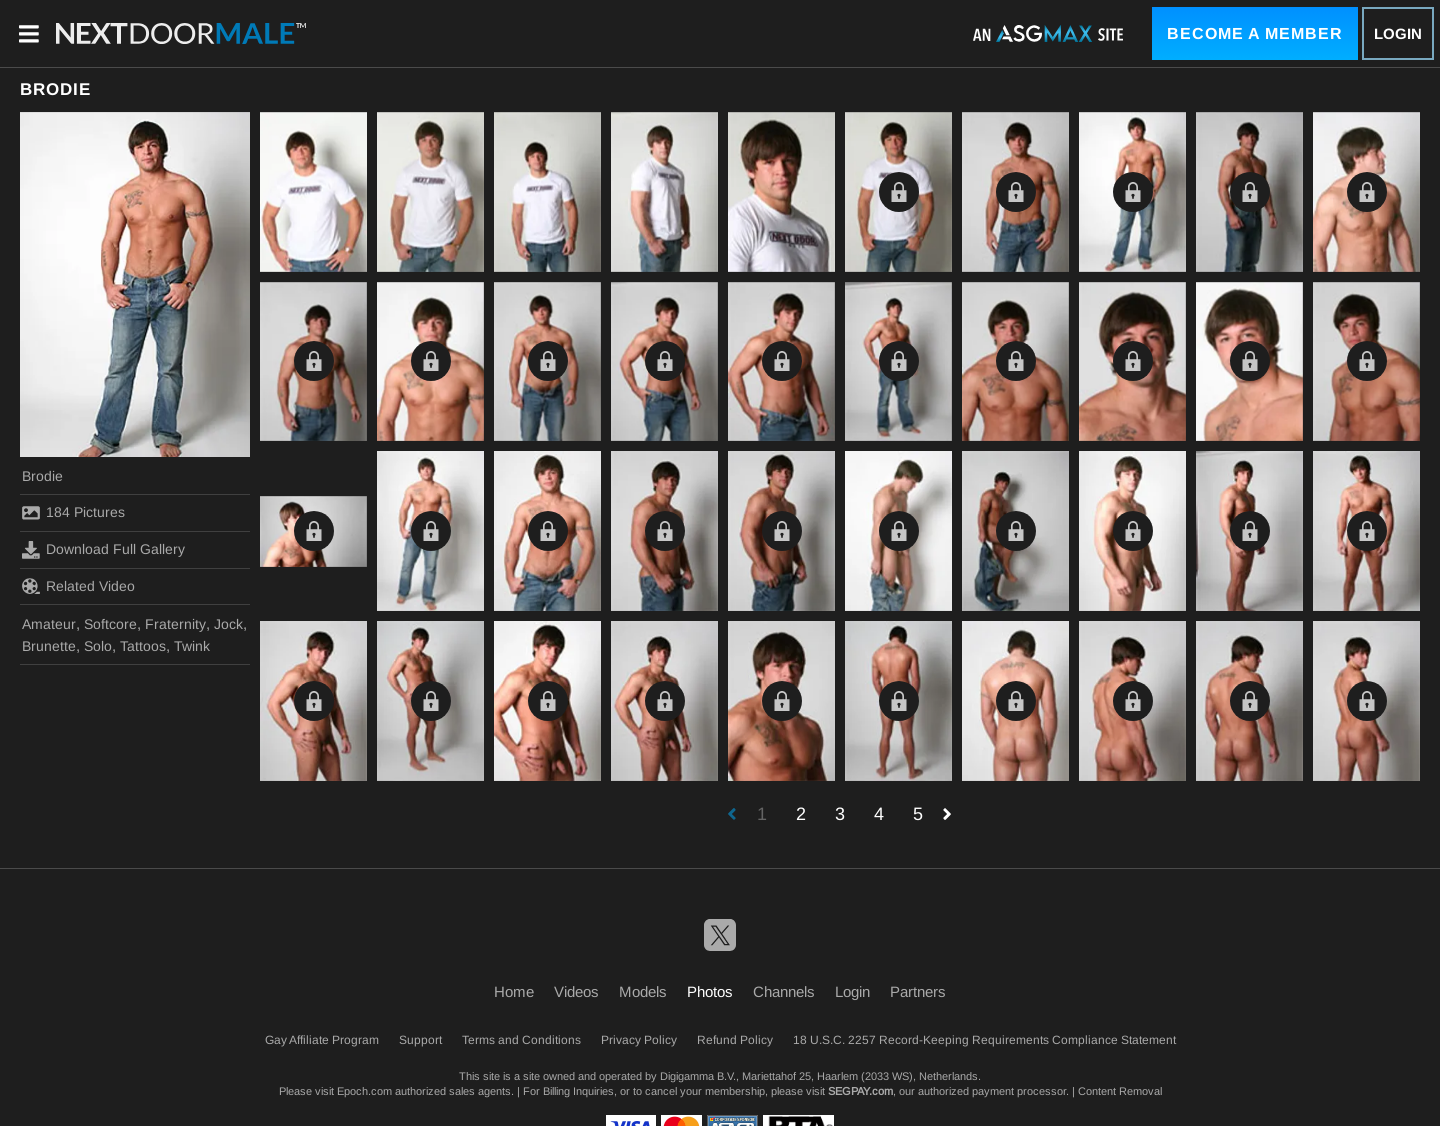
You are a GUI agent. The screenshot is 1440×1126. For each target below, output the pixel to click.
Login (1398, 33)
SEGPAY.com (860, 1091)
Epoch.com (364, 1091)
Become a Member (1255, 33)
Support (420, 1040)
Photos (710, 991)
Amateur (49, 624)
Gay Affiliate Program (322, 1040)
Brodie (42, 476)
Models (643, 991)
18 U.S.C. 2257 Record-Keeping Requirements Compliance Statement (984, 1040)
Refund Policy (735, 1040)
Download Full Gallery (103, 550)
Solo (98, 646)
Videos (576, 991)
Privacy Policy (639, 1040)
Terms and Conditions (521, 1040)
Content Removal (1120, 1091)
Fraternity (175, 624)
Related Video (78, 586)
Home (514, 991)
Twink (192, 646)
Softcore (110, 624)
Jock (228, 624)
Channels (784, 991)
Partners (918, 991)
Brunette (49, 646)
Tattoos (143, 646)
